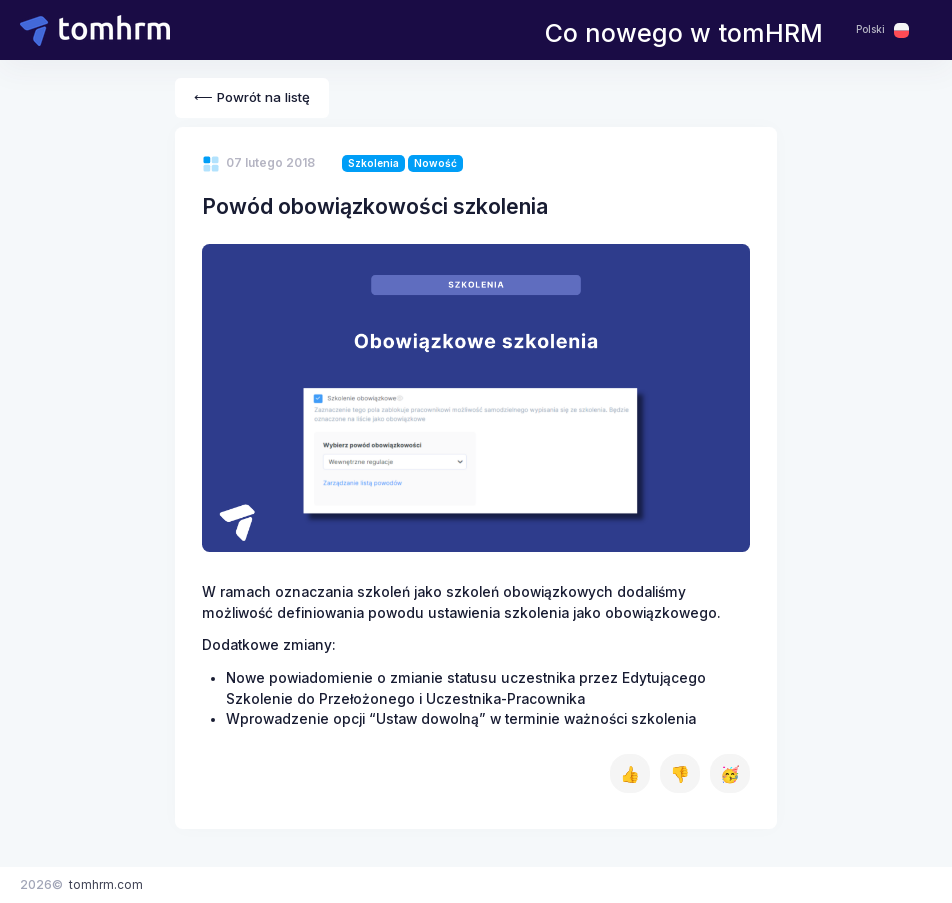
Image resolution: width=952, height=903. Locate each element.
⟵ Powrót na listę (252, 97)
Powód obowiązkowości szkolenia (375, 206)
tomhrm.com (106, 884)
